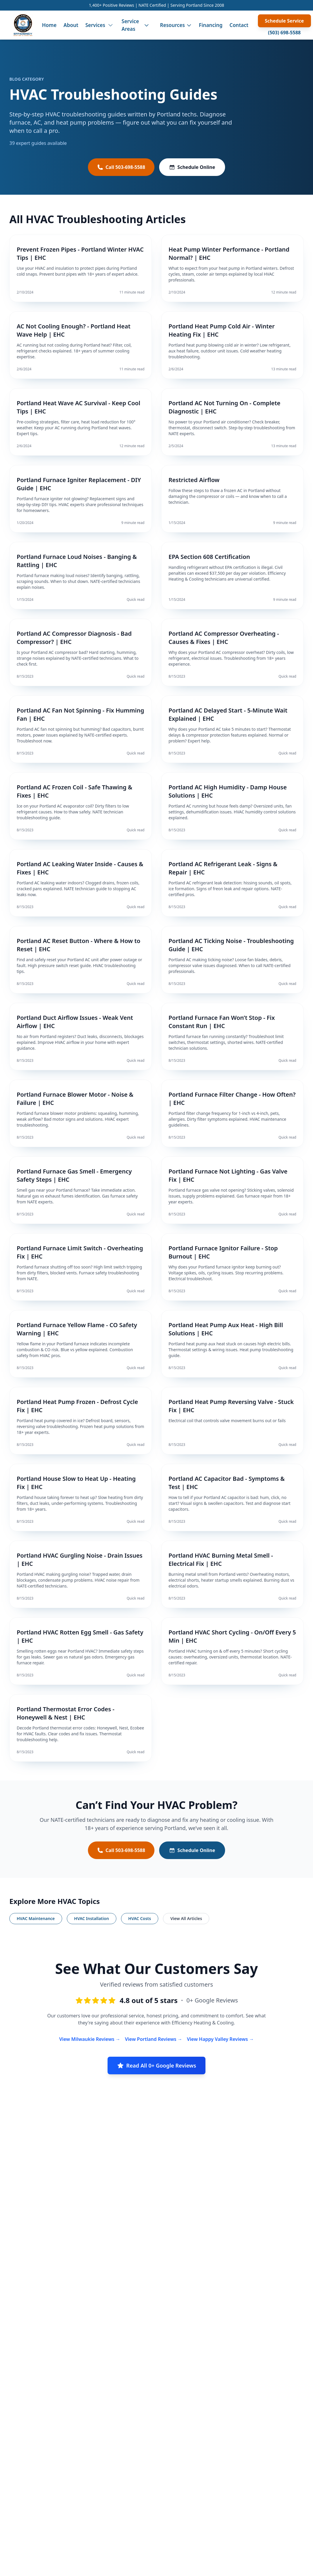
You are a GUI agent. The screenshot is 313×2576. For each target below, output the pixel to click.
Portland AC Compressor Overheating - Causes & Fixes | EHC (224, 638)
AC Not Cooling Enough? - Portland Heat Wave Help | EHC (73, 330)
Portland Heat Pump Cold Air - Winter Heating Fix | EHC (222, 330)
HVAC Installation (91, 1918)
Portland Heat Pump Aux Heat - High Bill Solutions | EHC (226, 1329)
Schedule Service (284, 21)
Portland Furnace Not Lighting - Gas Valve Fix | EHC (228, 1175)
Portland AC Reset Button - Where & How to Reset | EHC (78, 945)
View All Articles (186, 1918)
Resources (176, 25)
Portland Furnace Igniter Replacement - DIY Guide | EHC (79, 484)
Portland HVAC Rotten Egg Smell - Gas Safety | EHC (80, 1636)
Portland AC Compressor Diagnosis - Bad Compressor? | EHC (74, 638)
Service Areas (130, 25)
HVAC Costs (139, 1918)
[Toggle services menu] (110, 25)
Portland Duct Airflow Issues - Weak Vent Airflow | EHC (75, 1022)
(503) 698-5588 (284, 32)
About (71, 25)
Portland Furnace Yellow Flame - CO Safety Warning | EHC (77, 1329)
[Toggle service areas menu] (146, 25)
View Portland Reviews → (153, 2039)
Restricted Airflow (194, 480)
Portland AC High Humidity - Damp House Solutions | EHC (228, 791)
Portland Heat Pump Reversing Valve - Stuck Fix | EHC (231, 1406)
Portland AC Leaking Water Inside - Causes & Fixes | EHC (80, 868)
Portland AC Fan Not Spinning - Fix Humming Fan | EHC (80, 714)
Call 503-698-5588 (121, 167)
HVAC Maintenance (36, 1918)
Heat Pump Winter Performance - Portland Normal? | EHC (229, 253)
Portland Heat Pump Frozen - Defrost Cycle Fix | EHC (77, 1406)
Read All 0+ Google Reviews (156, 2065)
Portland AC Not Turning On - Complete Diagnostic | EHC (224, 407)
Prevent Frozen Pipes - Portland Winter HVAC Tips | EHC (80, 253)
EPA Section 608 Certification (209, 557)
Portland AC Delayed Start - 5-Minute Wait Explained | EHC (228, 714)
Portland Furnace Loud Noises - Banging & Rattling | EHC (77, 561)
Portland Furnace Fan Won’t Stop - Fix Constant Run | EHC (222, 1022)
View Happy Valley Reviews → (220, 2039)
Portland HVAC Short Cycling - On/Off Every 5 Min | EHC (232, 1636)
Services (95, 25)
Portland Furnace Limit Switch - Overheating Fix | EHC (80, 1252)
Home (49, 25)
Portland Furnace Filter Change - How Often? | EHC (232, 1099)
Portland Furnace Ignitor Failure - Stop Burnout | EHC (223, 1252)
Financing (210, 25)
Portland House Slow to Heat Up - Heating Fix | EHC (76, 1483)
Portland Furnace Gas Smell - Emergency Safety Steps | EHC (74, 1175)
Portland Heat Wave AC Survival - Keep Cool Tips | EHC (78, 407)
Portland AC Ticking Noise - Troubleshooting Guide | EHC (231, 945)
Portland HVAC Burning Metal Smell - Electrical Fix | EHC (221, 1559)
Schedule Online (192, 167)
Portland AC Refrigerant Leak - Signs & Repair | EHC (223, 868)
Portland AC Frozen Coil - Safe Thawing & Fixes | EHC (74, 791)
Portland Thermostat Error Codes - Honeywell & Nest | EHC (65, 1713)
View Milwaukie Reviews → (89, 2039)
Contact (238, 25)
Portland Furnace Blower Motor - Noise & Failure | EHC (75, 1099)
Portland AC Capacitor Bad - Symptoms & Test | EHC (227, 1483)
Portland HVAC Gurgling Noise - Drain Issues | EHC (79, 1559)
